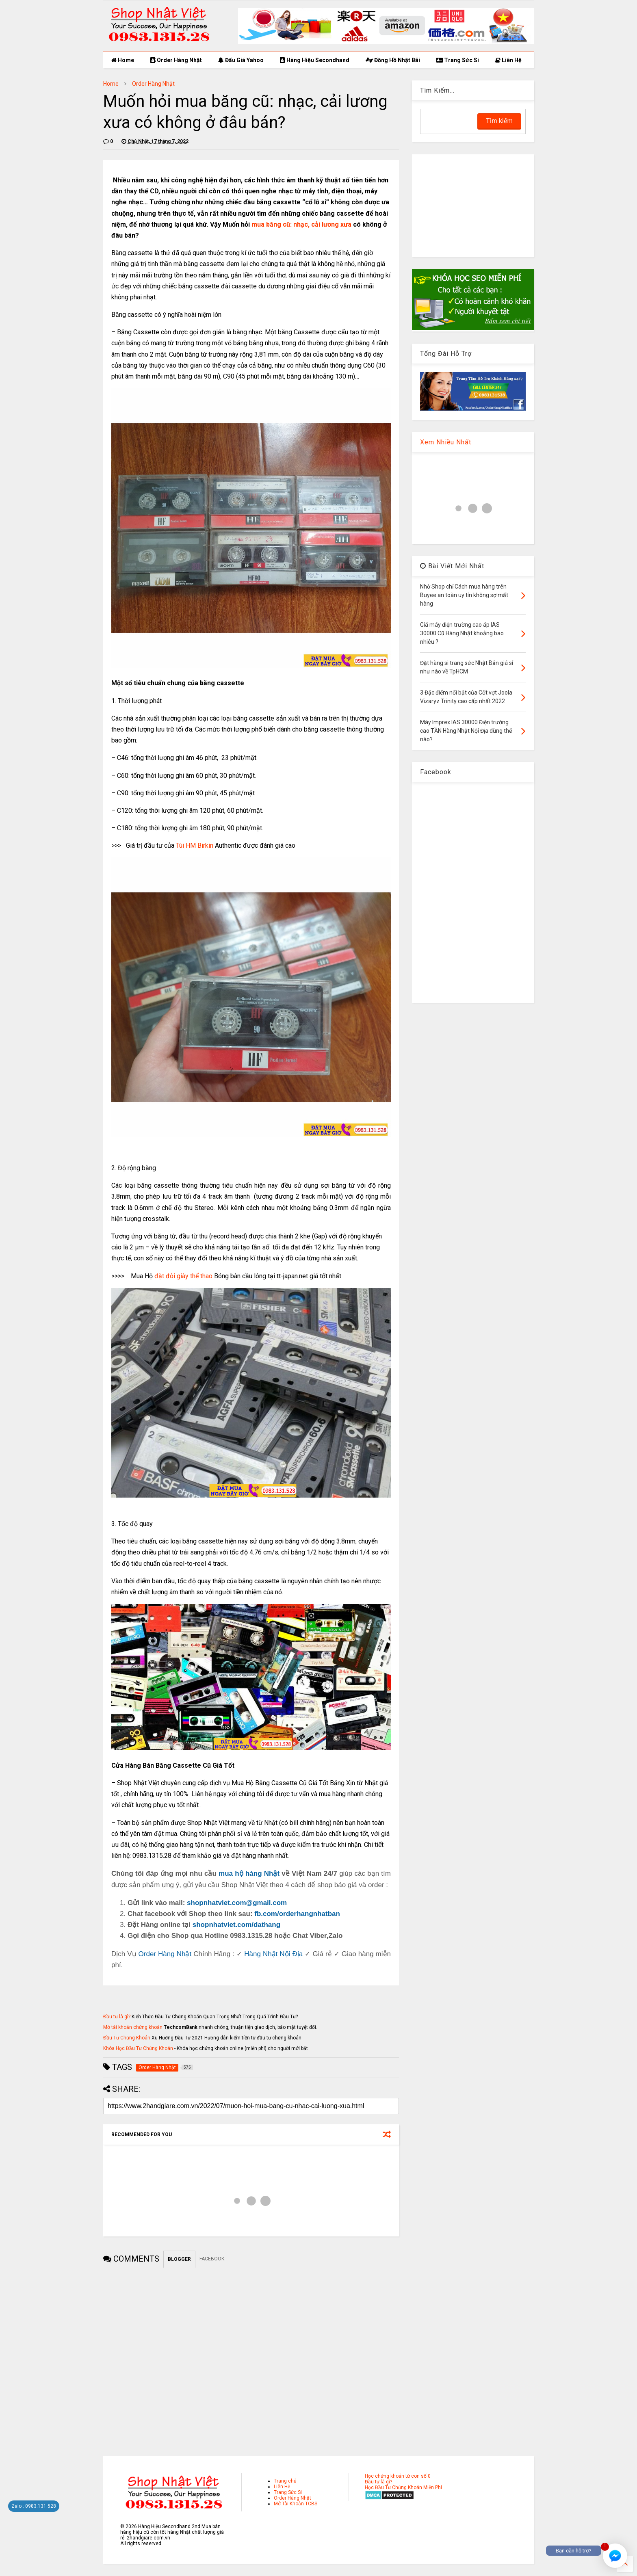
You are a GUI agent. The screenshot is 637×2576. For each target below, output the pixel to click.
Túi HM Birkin (194, 845)
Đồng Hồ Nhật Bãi (393, 60)
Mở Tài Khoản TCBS (295, 2504)
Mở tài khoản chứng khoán (132, 2027)
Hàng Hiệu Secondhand (314, 60)
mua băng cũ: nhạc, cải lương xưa (301, 224)
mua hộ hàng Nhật (249, 1873)
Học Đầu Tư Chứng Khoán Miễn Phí (403, 2487)
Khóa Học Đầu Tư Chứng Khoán (138, 2048)
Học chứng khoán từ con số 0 (398, 2476)
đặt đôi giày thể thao (183, 1276)
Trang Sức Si (457, 60)
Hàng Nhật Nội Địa (273, 1954)
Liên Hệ (508, 60)
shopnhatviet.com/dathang (236, 1925)
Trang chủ (285, 2481)
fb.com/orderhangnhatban (297, 1914)
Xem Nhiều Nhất (445, 442)
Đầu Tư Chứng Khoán (126, 2038)
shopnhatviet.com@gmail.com (237, 1903)
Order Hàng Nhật (176, 60)
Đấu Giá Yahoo (241, 60)
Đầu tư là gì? (116, 2017)
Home (122, 60)
